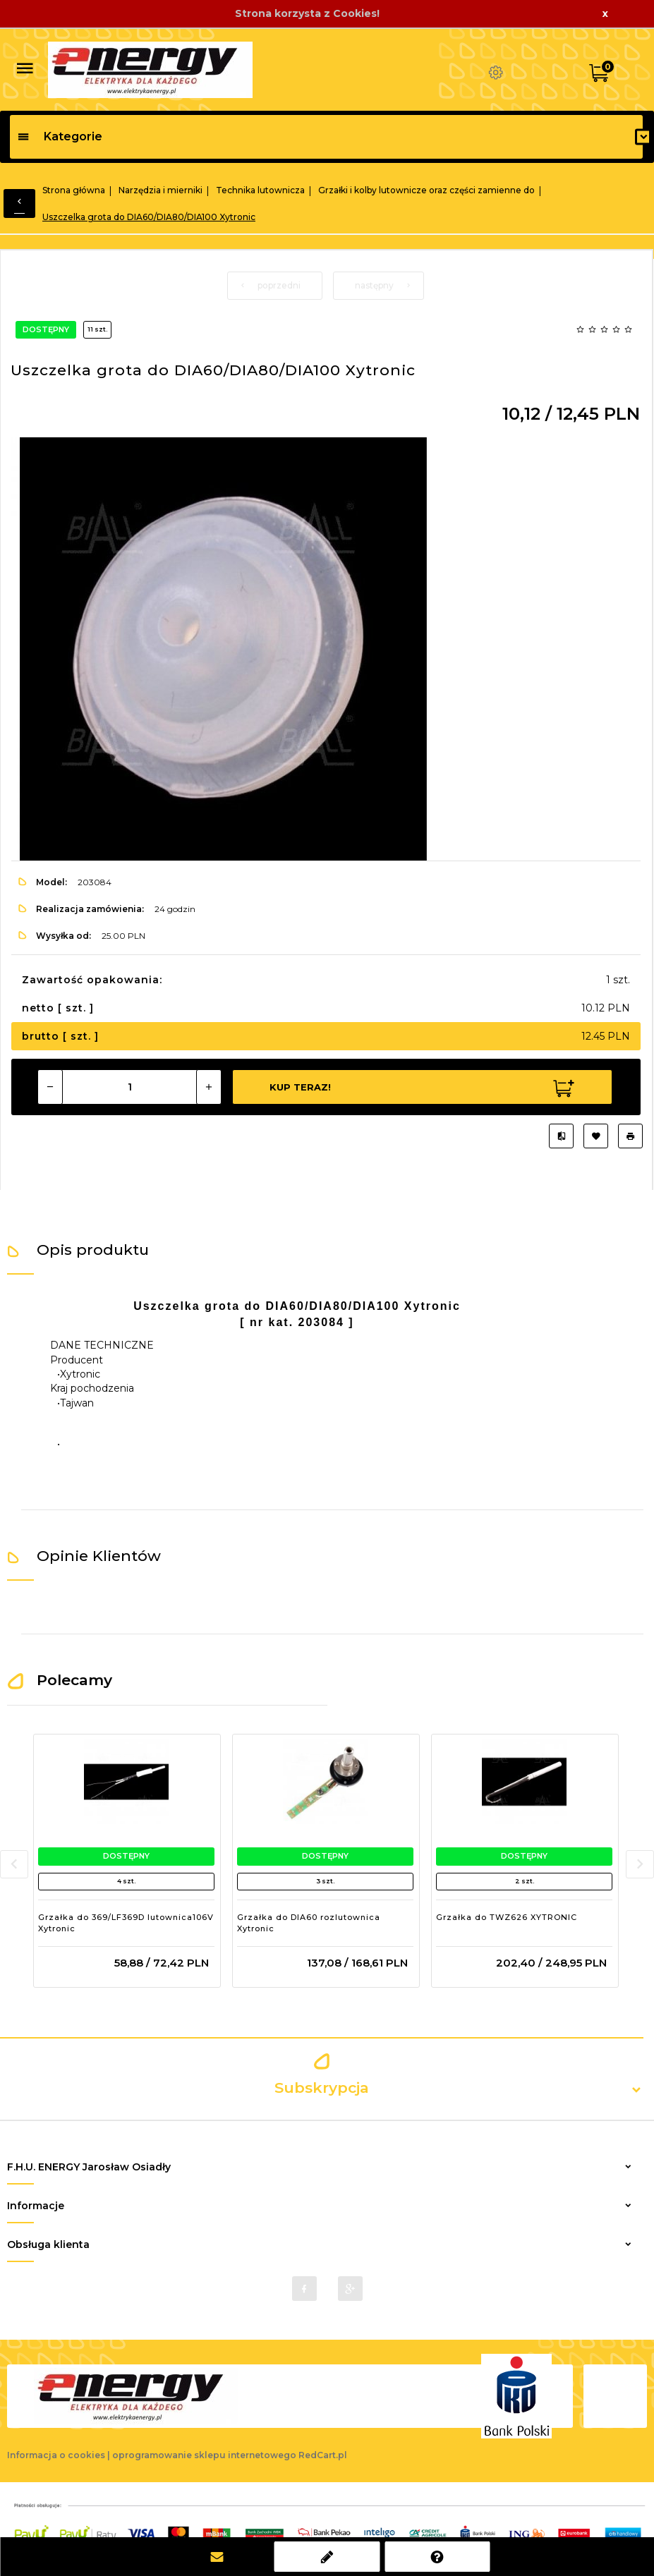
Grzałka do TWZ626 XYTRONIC (506, 1917)
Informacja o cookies (56, 2455)
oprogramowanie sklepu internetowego (204, 2455)
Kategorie (59, 136)
